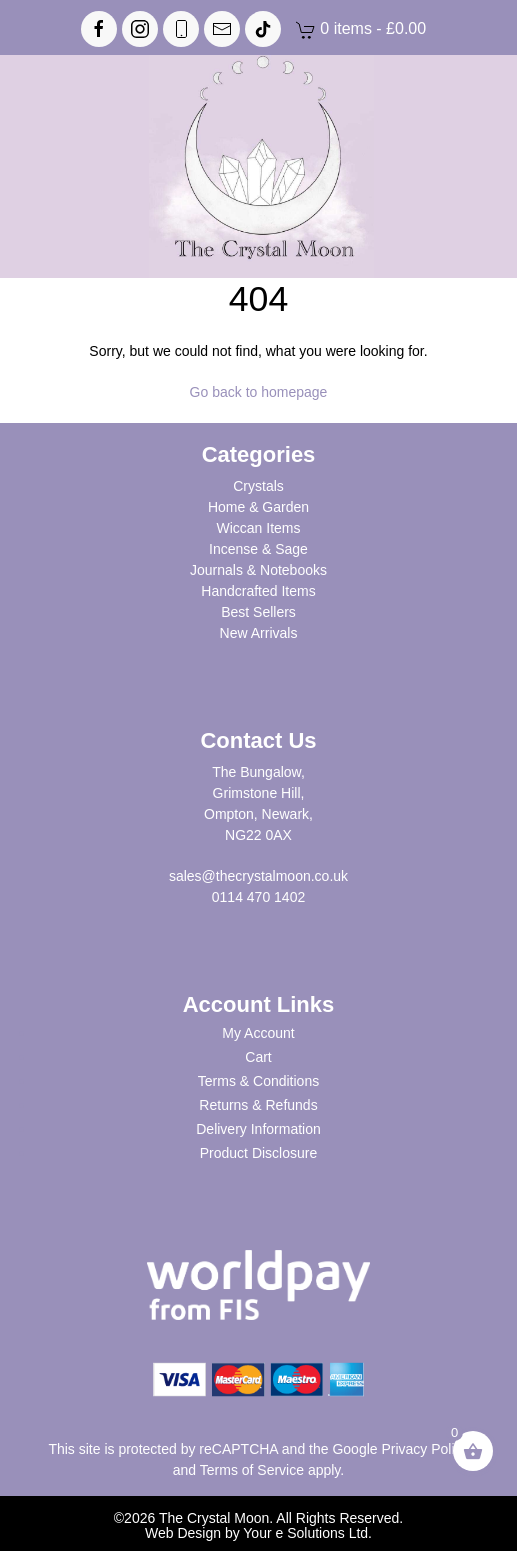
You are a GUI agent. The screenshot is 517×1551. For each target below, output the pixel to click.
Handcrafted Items (258, 591)
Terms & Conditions (258, 1081)
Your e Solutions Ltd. (307, 1533)
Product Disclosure (259, 1153)
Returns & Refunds (258, 1105)
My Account (258, 1033)
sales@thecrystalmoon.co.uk (258, 876)
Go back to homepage (259, 392)
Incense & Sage (258, 549)
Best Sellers (258, 612)
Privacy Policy (424, 1449)
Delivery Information (258, 1129)
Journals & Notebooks (258, 570)
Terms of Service (252, 1470)
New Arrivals (259, 633)
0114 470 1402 (258, 897)
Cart (258, 1057)
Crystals (258, 486)
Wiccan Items (258, 528)
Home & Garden (258, 507)
